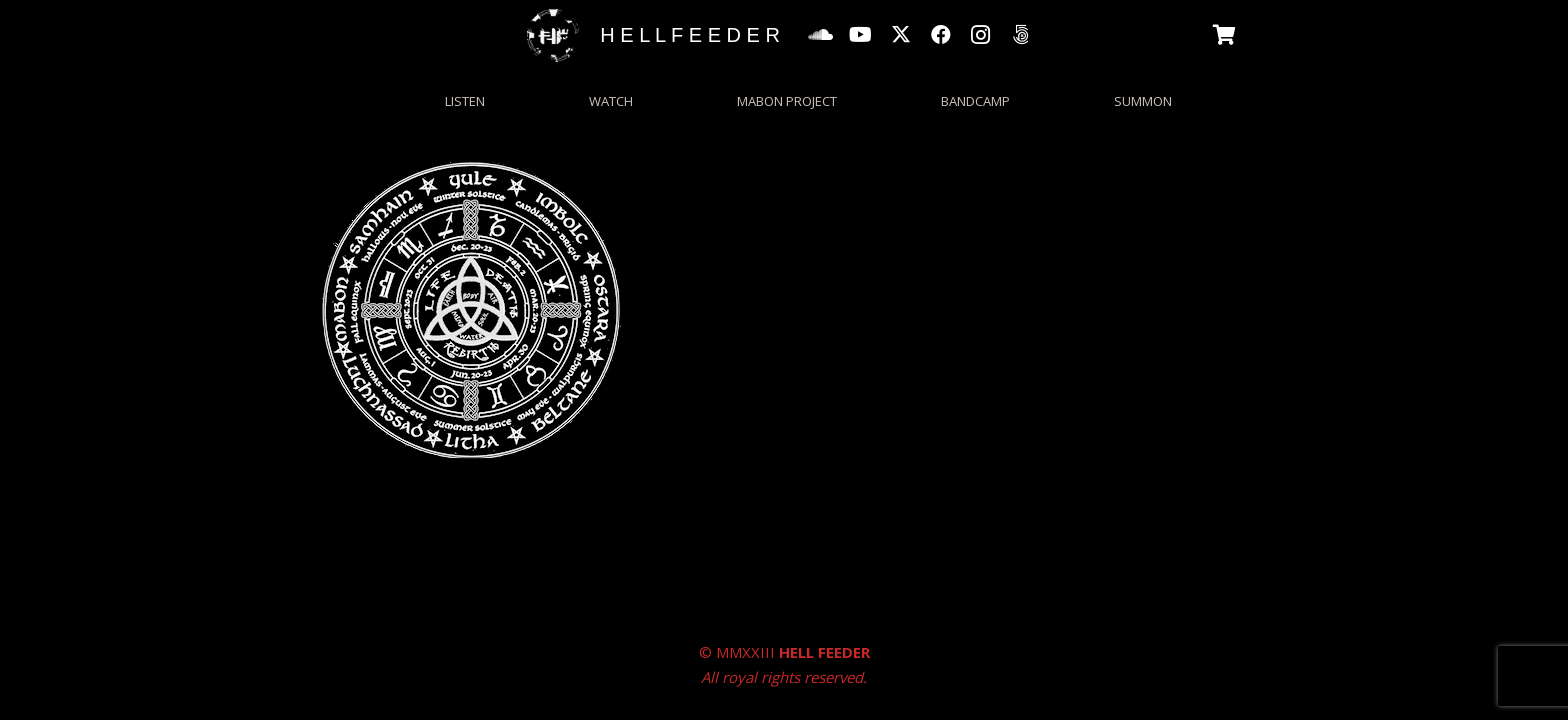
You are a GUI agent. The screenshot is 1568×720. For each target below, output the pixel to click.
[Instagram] (981, 35)
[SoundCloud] (821, 35)
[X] (901, 35)
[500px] (1021, 35)
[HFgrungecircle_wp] (553, 35)
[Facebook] (941, 35)
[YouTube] (861, 35)
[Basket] (1225, 35)
